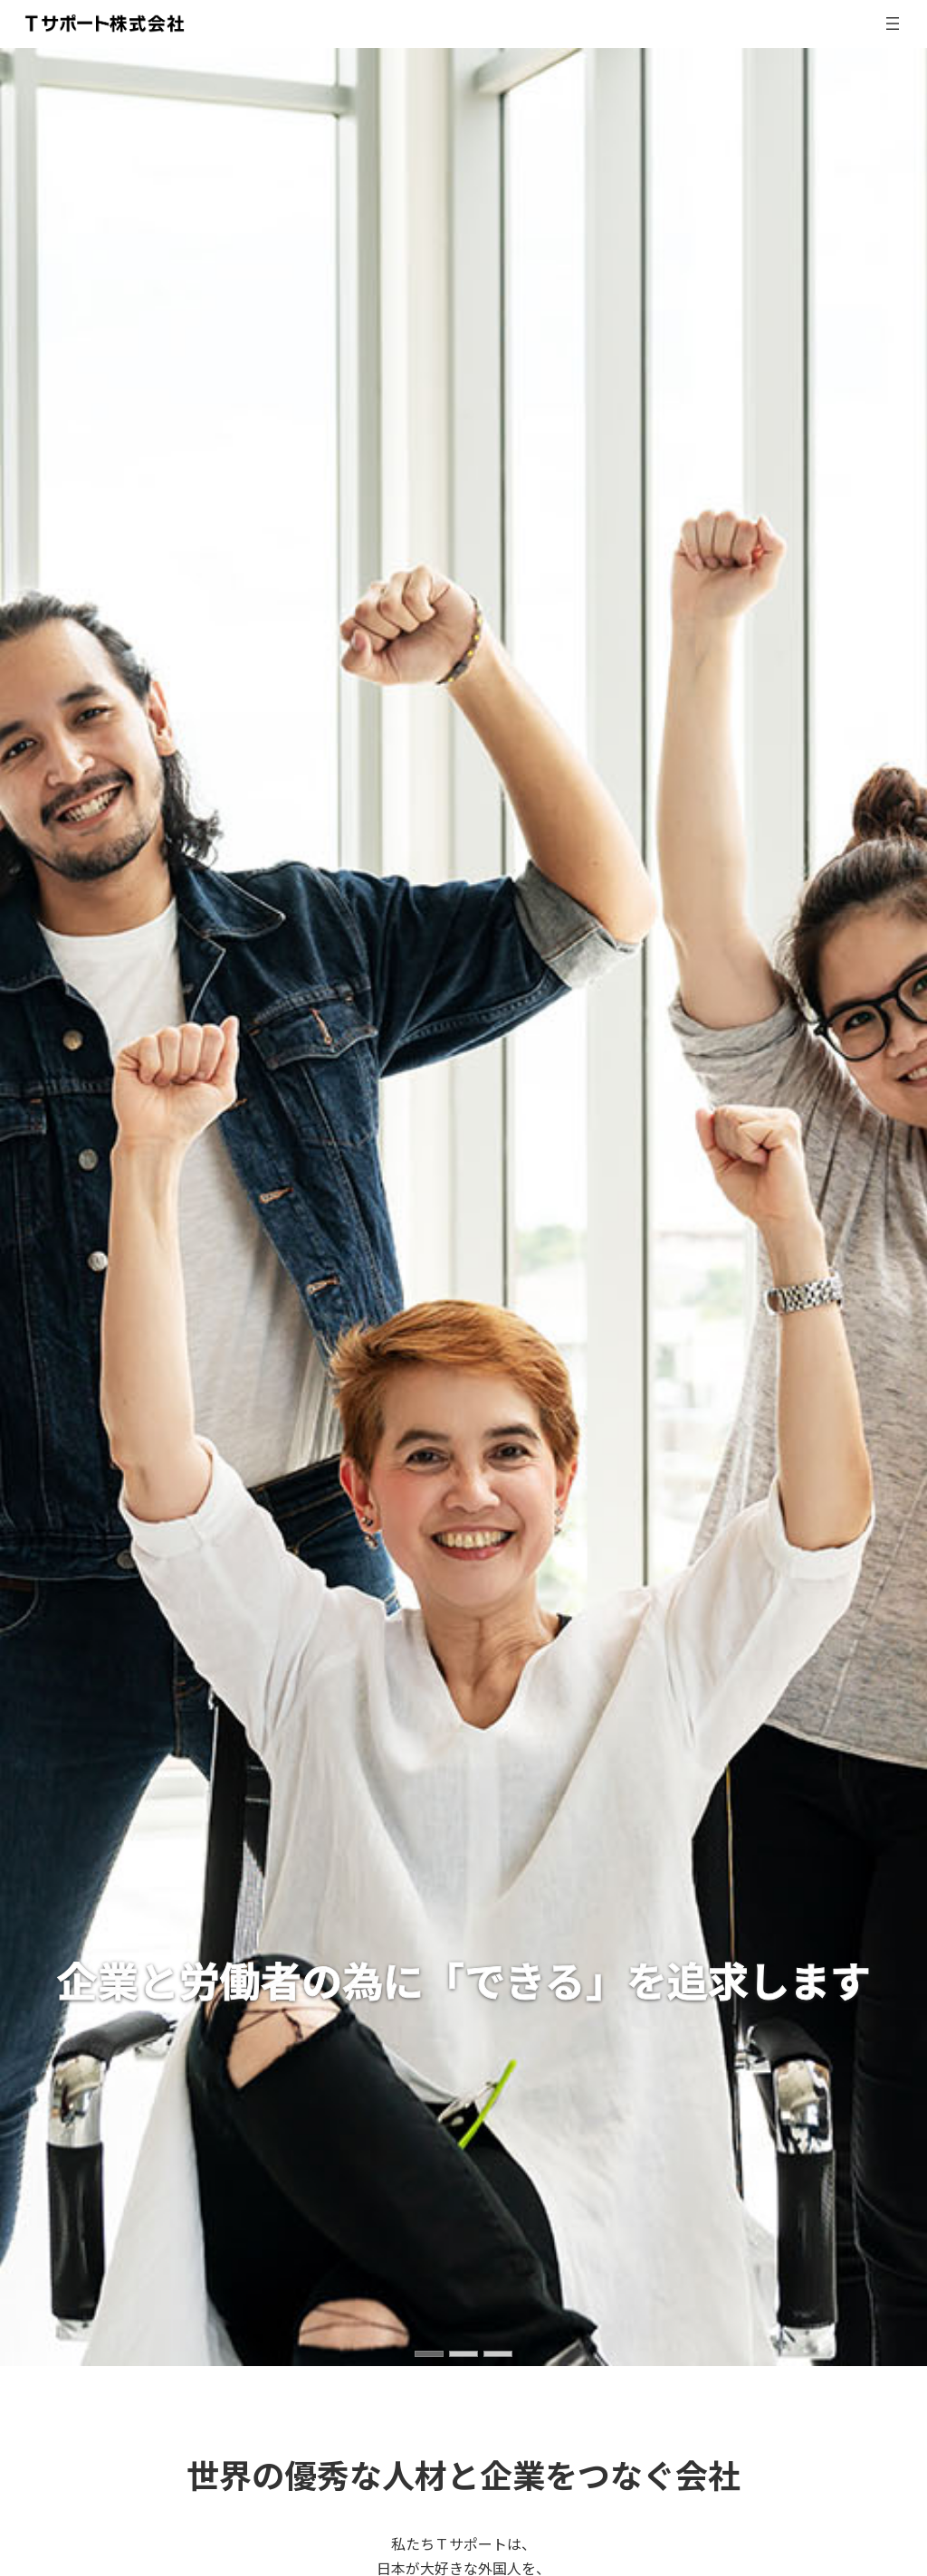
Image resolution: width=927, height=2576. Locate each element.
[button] (429, 2354)
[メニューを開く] (892, 23)
